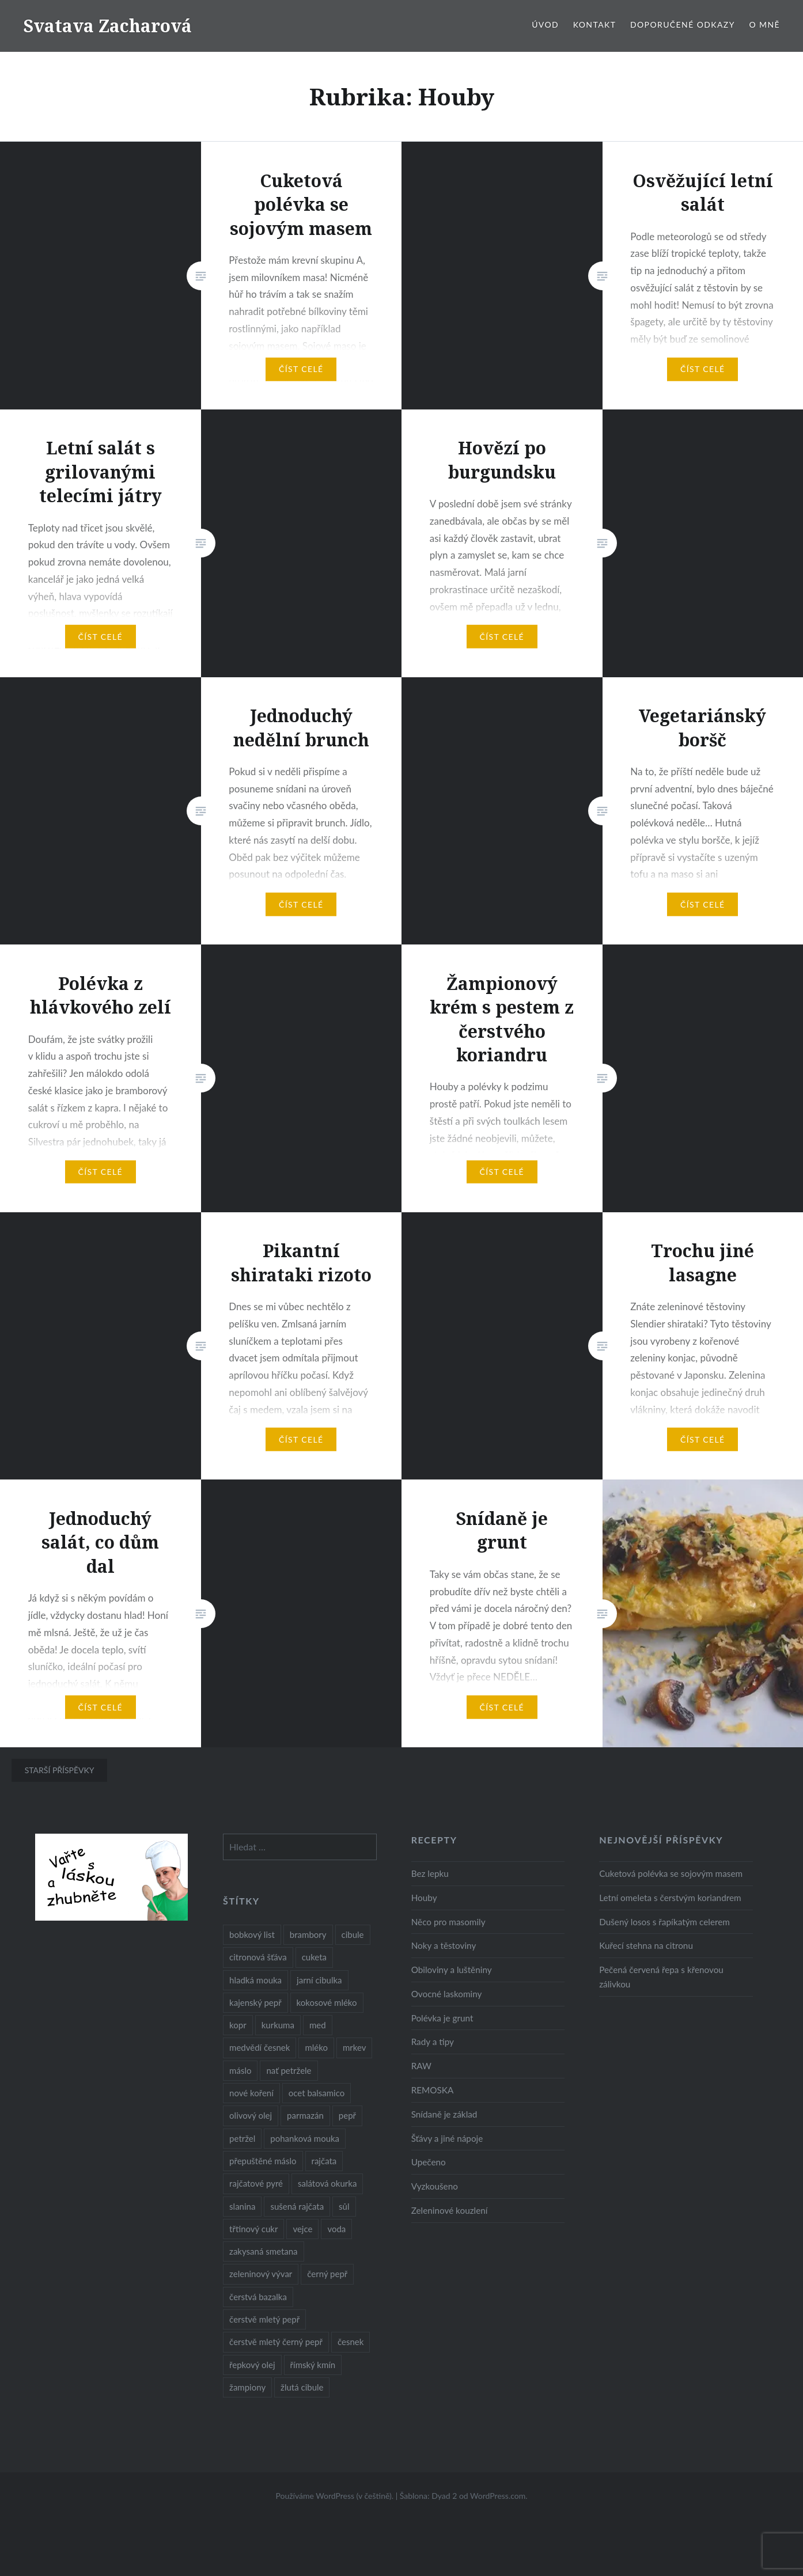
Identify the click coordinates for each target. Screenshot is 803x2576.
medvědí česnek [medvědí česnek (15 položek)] (259, 2047)
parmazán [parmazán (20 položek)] (305, 2115)
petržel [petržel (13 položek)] (242, 2138)
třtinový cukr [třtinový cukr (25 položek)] (253, 2229)
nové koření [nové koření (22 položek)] (251, 2093)
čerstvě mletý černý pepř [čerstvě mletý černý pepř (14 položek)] (276, 2341)
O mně (764, 24)
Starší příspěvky (59, 1770)
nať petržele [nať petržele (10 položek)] (288, 2070)
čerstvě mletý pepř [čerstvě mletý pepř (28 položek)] (264, 2319)
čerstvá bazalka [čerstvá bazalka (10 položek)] (258, 2297)
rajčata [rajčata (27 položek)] (324, 2161)
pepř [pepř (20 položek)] (347, 2115)
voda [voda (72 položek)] (336, 2229)
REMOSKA (432, 2090)
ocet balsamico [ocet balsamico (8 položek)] (316, 2093)
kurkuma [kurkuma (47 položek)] (278, 2025)
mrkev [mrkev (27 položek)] (354, 2047)
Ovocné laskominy (446, 1994)
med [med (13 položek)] (317, 2025)
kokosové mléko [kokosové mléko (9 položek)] (327, 2002)
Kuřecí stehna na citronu (646, 1945)
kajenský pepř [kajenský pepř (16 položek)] (255, 2002)
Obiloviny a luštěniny (451, 1969)
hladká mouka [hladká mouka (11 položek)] (255, 1980)
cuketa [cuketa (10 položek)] (314, 1957)
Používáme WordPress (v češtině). (334, 2496)
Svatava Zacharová (107, 25)
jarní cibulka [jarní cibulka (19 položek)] (319, 1980)
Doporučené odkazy (682, 24)
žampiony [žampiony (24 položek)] (247, 2387)
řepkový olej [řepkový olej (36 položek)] (252, 2364)
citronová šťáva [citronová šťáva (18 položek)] (258, 1957)
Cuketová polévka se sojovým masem (671, 1873)
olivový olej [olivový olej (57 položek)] (250, 2115)
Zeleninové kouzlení (449, 2210)
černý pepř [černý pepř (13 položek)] (327, 2273)
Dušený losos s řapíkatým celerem (664, 1922)
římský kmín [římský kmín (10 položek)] (313, 2364)
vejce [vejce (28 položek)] (302, 2229)
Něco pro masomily (448, 1922)
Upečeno (428, 2162)
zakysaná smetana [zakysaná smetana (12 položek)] (263, 2251)
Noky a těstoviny (443, 1945)
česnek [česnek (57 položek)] (350, 2341)
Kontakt (594, 24)
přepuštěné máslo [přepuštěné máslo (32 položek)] (262, 2161)
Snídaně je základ (444, 2114)
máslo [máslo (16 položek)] (240, 2070)
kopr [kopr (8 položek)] (238, 2025)
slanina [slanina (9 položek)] (242, 2206)
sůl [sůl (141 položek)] (344, 2206)
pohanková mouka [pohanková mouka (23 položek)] (304, 2138)
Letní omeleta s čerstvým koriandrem (670, 1897)
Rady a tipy (432, 2041)
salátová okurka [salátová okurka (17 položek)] (327, 2183)
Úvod (545, 24)
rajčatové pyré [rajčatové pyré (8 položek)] (256, 2183)
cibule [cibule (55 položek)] (353, 1934)
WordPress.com (497, 2496)
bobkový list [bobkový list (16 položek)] (252, 1934)
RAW (421, 2066)
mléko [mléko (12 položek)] (316, 2047)
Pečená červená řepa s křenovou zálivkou (661, 1976)
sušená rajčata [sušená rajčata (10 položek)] (297, 2206)
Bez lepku (430, 1873)
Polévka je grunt (442, 2018)
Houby (424, 1897)
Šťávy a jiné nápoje (447, 2138)
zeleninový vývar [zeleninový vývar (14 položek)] (260, 2273)
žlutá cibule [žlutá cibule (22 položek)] (302, 2387)
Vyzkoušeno (434, 2186)
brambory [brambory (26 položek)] (308, 1934)
